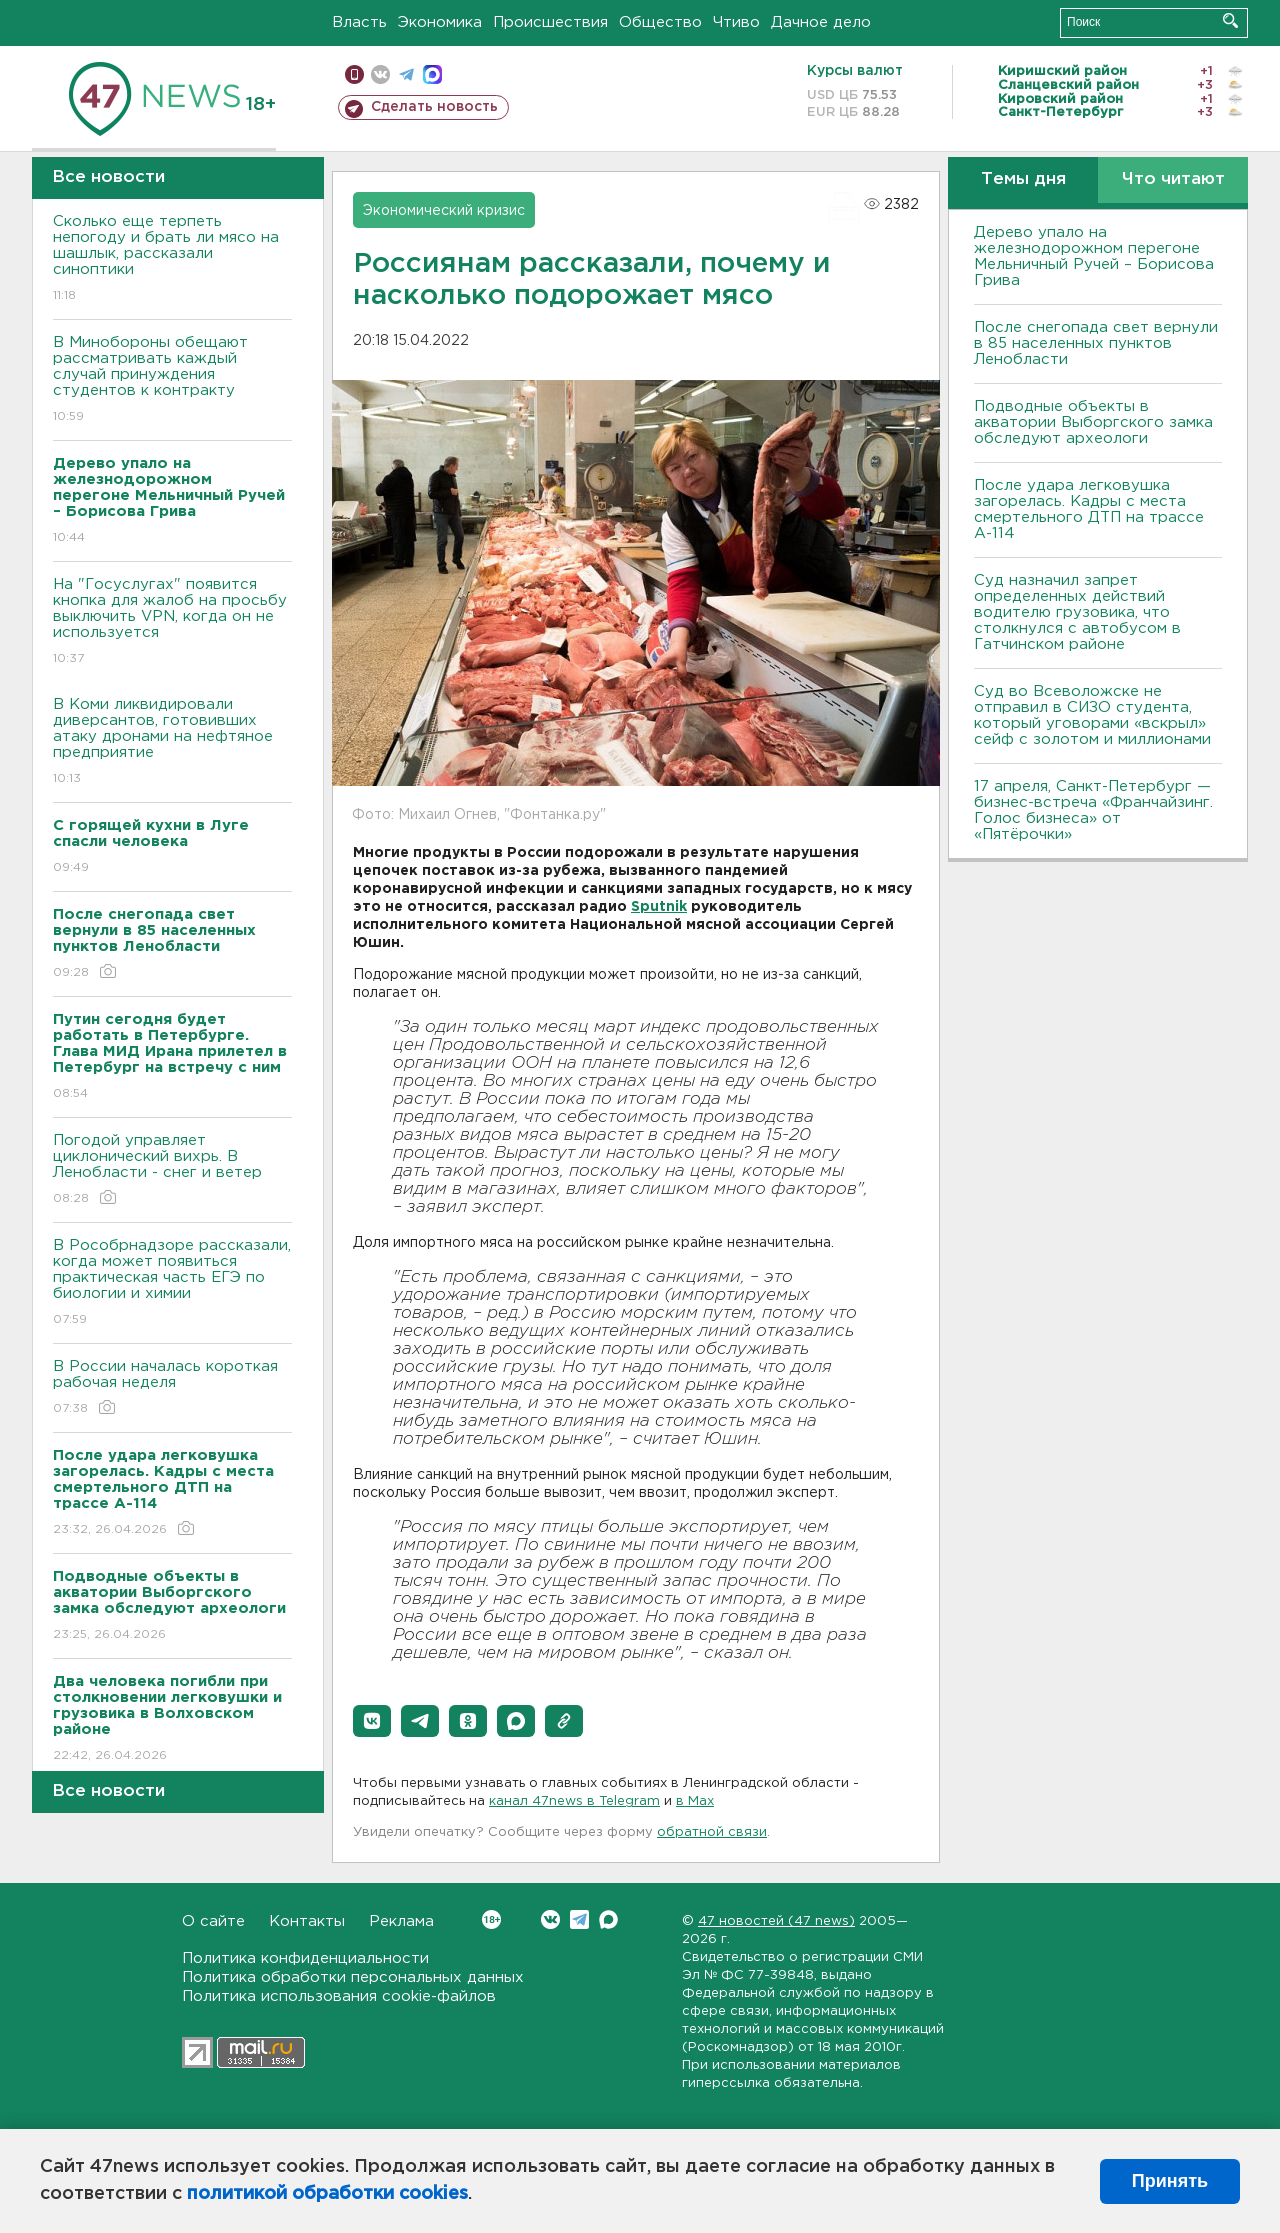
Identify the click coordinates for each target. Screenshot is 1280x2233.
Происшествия (550, 22)
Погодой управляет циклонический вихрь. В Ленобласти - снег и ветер (172, 1170)
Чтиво (736, 22)
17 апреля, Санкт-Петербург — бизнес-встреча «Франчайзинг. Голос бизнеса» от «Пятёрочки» (1093, 810)
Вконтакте (491, 1919)
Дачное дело (821, 22)
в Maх (695, 1801)
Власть (359, 22)
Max (608, 1919)
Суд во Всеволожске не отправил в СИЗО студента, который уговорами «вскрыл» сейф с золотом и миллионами (1092, 715)
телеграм (406, 74)
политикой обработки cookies (327, 2194)
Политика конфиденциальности (305, 1958)
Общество (660, 22)
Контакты (307, 1921)
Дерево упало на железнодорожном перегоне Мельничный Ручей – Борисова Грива (1094, 256)
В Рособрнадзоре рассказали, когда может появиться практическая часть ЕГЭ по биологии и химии (172, 1283)
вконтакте (380, 74)
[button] (372, 1721)
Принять (1170, 2181)
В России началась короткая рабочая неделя (172, 1388)
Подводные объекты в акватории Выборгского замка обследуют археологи (1093, 422)
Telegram (579, 1919)
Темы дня (1023, 179)
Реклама (401, 1921)
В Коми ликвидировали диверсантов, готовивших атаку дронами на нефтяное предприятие (172, 742)
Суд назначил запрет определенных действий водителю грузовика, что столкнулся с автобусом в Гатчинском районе (1077, 612)
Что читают (1173, 179)
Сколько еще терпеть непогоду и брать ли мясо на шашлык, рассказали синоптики (172, 259)
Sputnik (659, 907)
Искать (1230, 20)
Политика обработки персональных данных (353, 1977)
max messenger (432, 74)
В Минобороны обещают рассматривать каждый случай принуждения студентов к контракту (172, 380)
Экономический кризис (444, 211)
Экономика (440, 22)
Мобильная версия (354, 74)
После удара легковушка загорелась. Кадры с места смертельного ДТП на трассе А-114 (1089, 509)
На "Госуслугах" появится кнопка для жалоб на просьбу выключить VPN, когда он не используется (172, 622)
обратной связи (712, 1832)
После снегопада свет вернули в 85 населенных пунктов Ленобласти (1096, 343)
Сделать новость (434, 107)
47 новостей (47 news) (776, 1921)
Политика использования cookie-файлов (339, 1996)
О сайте (213, 1921)
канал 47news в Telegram (574, 1801)
